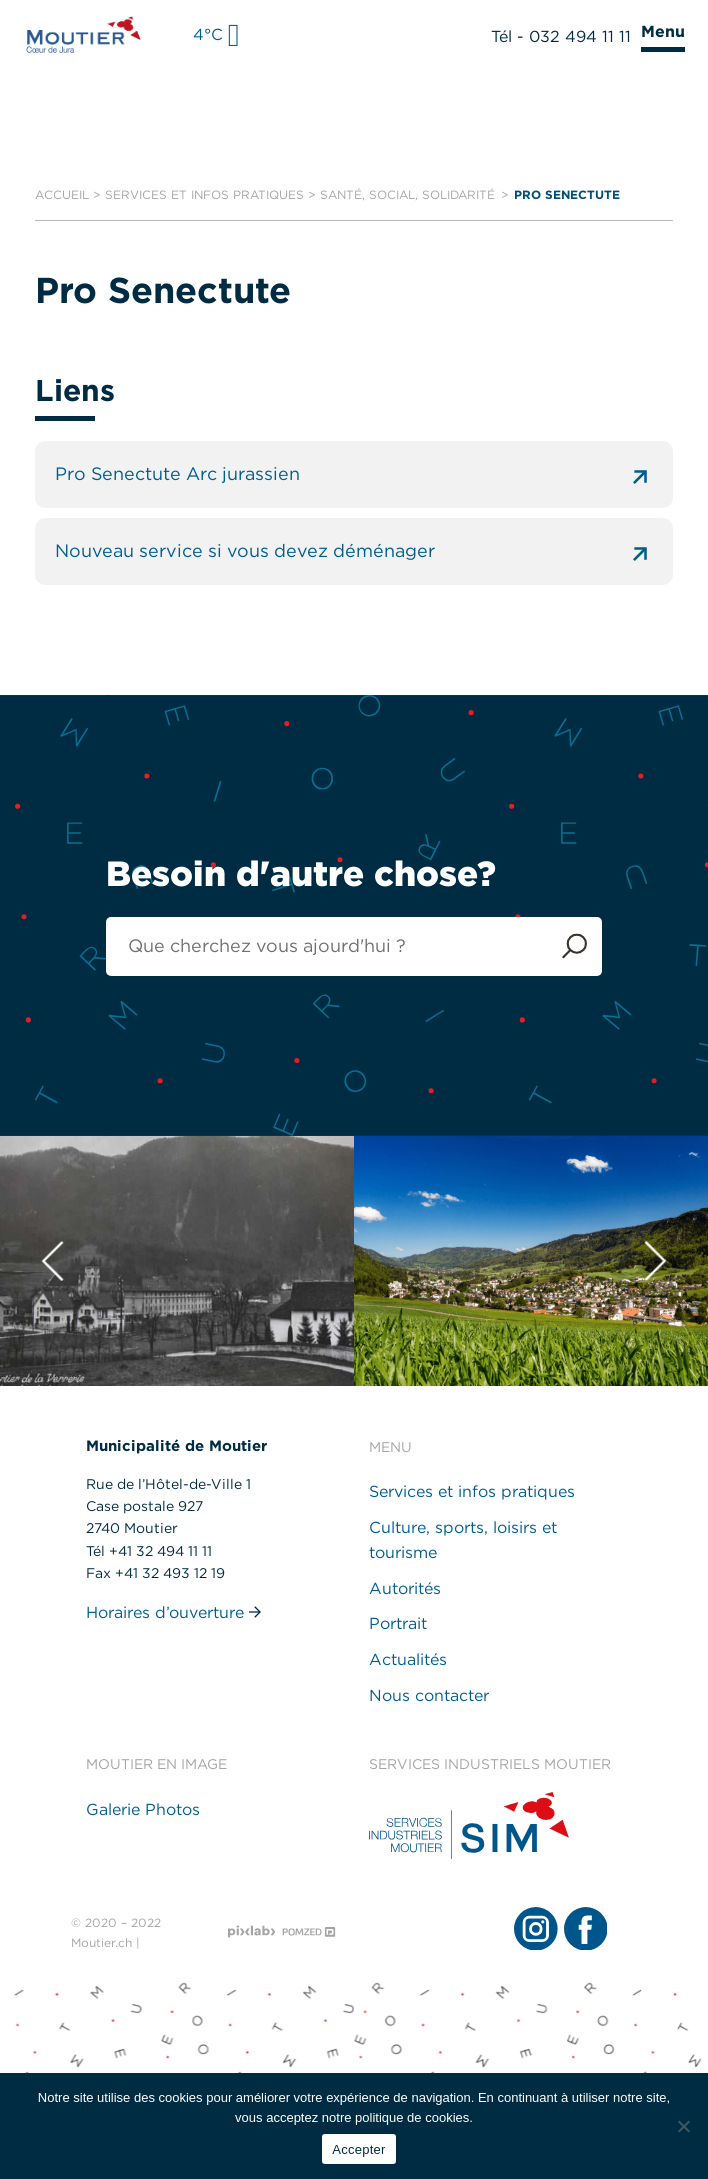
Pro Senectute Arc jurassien (353, 474)
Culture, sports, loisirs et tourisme (463, 1540)
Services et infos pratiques (204, 194)
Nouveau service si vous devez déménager (353, 551)
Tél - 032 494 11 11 (561, 36)
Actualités (408, 1659)
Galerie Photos (143, 1809)
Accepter (358, 2149)
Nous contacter (429, 1695)
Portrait (398, 1624)
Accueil (62, 194)
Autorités (405, 1588)
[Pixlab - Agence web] (252, 1933)
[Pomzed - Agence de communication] (309, 1932)
